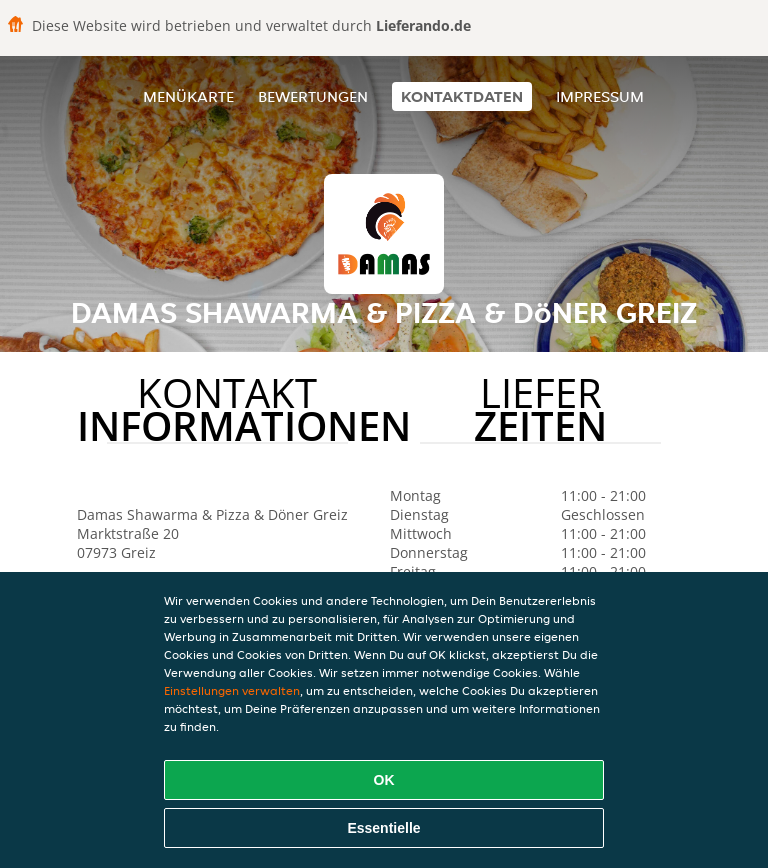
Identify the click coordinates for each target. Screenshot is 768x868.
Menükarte (188, 96)
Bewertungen (313, 96)
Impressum (600, 96)
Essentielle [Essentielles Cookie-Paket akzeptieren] (383, 828)
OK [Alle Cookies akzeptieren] (384, 780)
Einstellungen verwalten (232, 690)
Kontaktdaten (462, 96)
